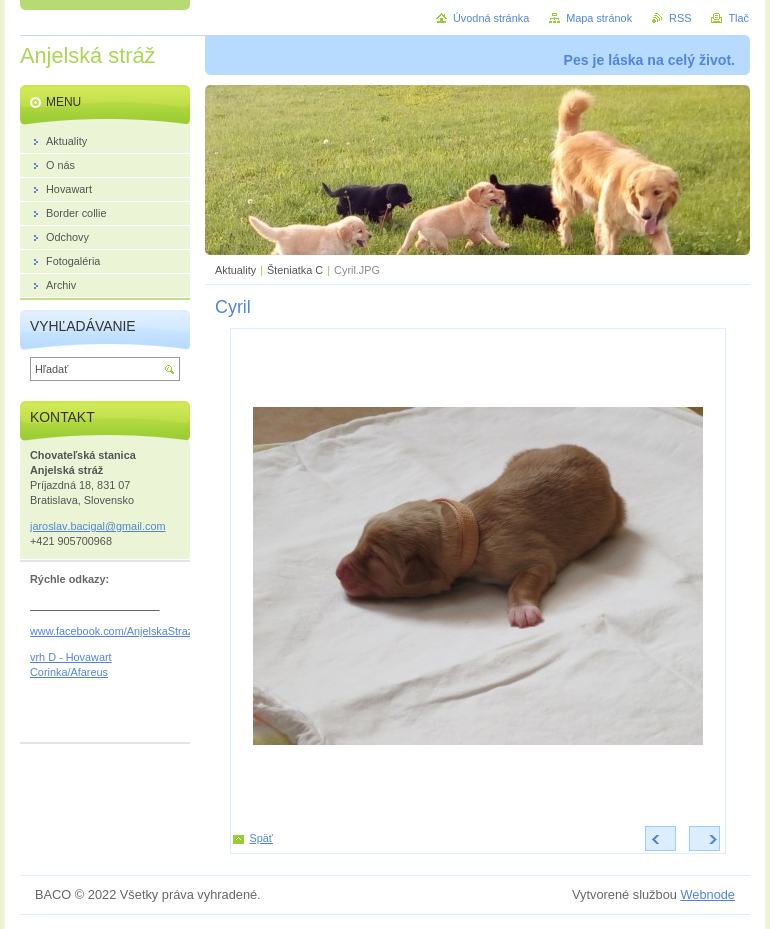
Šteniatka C (296, 270)
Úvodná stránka (491, 18)
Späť (261, 838)
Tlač (738, 18)
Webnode (707, 894)
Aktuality (235, 270)
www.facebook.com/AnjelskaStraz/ (113, 631)
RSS (680, 18)
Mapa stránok (599, 18)
